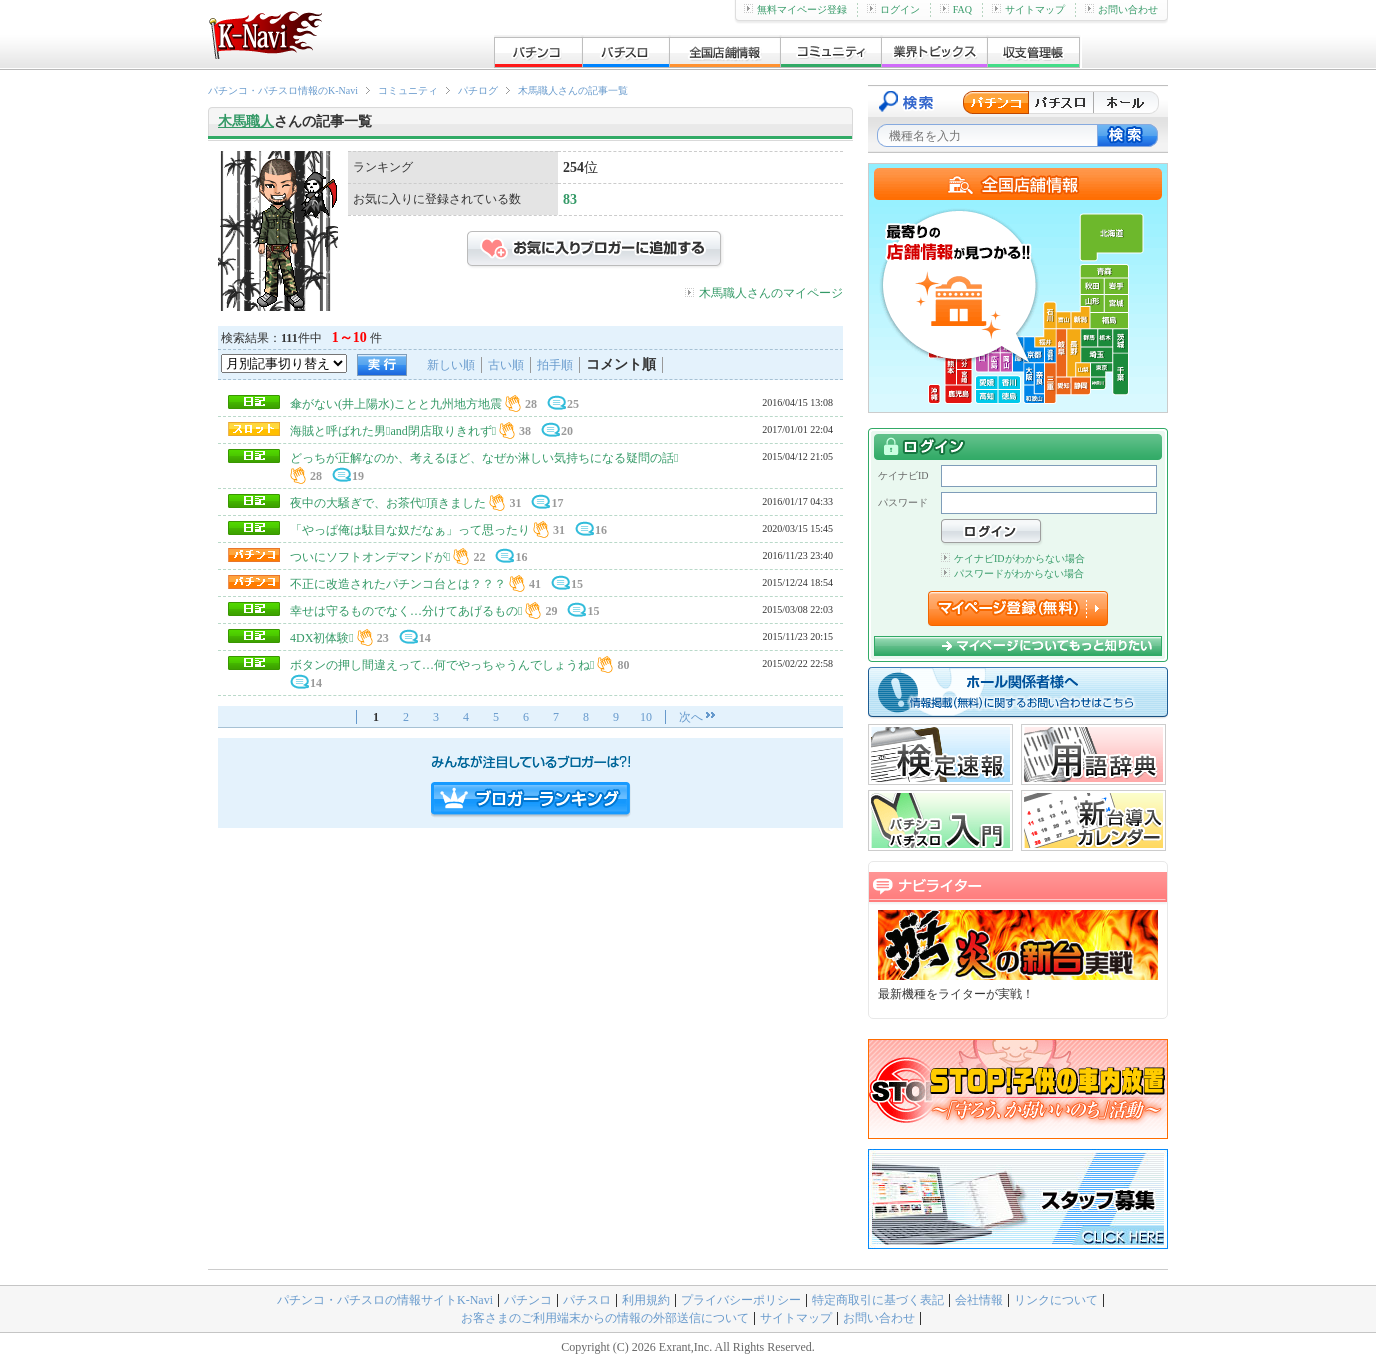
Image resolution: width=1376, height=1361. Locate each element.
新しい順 (451, 365)
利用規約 (646, 1300)
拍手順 (555, 365)
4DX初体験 (322, 638)
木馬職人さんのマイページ (771, 293)
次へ (691, 717)
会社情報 (979, 1300)
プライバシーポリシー (741, 1300)
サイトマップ (1028, 9)
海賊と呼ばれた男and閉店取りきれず (393, 431)
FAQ (956, 9)
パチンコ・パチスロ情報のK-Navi (283, 90)
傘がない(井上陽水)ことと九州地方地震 (396, 404)
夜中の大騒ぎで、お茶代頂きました (388, 503)
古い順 (506, 365)
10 (646, 717)
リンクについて (1056, 1300)
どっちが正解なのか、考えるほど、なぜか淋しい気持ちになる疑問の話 (484, 458)
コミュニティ (408, 90)
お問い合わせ (1121, 9)
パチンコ (528, 1300)
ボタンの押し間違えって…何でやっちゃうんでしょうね (442, 665)
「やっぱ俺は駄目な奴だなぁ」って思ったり (410, 530)
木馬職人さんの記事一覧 (573, 90)
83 (570, 199)
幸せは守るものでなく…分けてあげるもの (406, 611)
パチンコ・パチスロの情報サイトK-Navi (385, 1300)
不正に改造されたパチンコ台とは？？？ (398, 584)
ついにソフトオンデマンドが (370, 557)
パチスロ (587, 1300)
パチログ (478, 90)
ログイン (893, 9)
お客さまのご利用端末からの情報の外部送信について (605, 1318)
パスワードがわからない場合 (1012, 573)
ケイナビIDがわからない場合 (1013, 558)
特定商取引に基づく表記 (878, 1300)
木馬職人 (246, 121)
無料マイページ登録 (795, 9)
